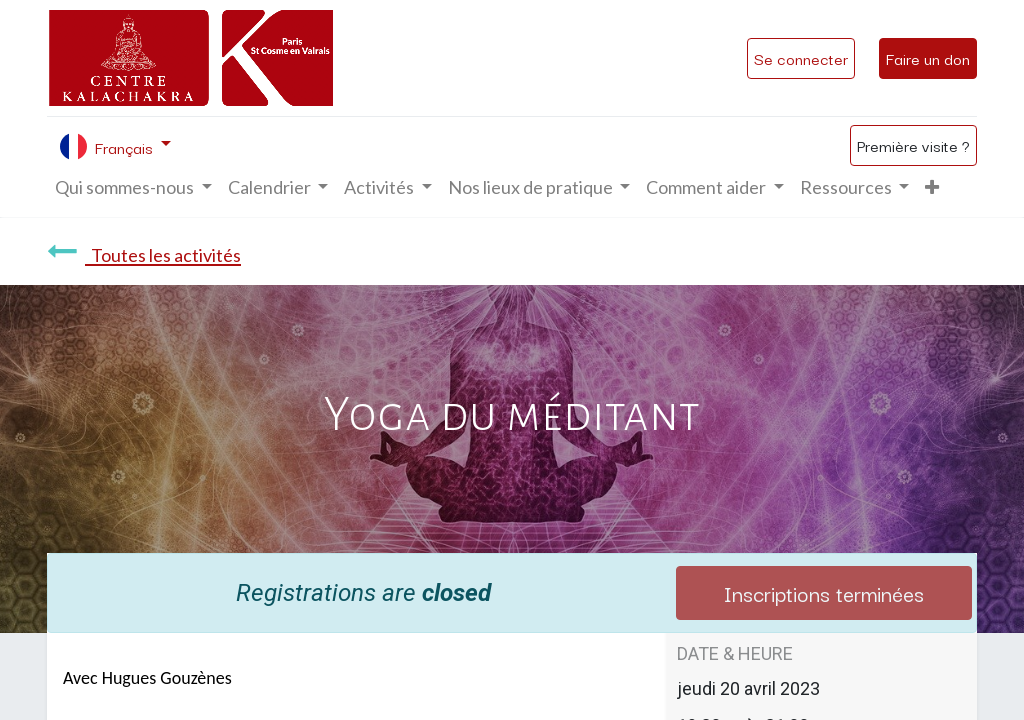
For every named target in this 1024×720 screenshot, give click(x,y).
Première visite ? (913, 145)
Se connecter (801, 58)
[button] (932, 187)
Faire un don (928, 58)
